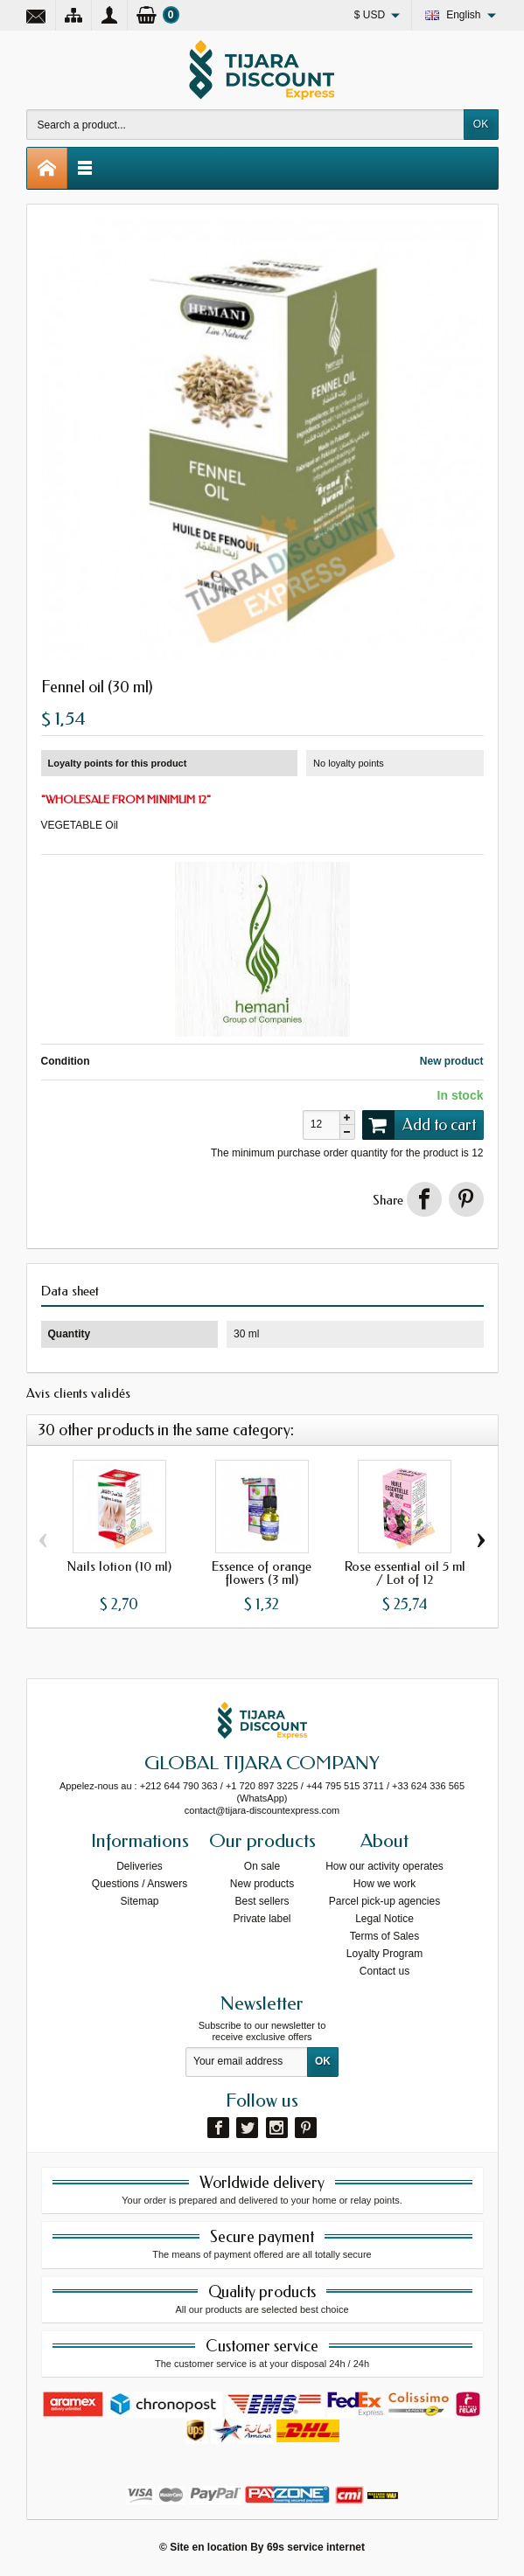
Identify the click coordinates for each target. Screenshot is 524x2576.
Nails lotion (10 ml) (119, 1566)
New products (262, 1884)
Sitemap (139, 1901)
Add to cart (419, 1125)
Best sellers (261, 1901)
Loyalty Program (384, 1954)
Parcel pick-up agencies (384, 1901)
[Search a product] (245, 124)
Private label (261, 1919)
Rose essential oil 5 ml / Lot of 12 (405, 1573)
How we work (384, 1884)
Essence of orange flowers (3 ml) (261, 1573)
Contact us (384, 1971)
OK (480, 124)
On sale (262, 1866)
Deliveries (139, 1866)
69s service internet (316, 2547)
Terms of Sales (384, 1936)
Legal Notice (384, 1919)
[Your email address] (246, 2062)
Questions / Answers (139, 1884)
